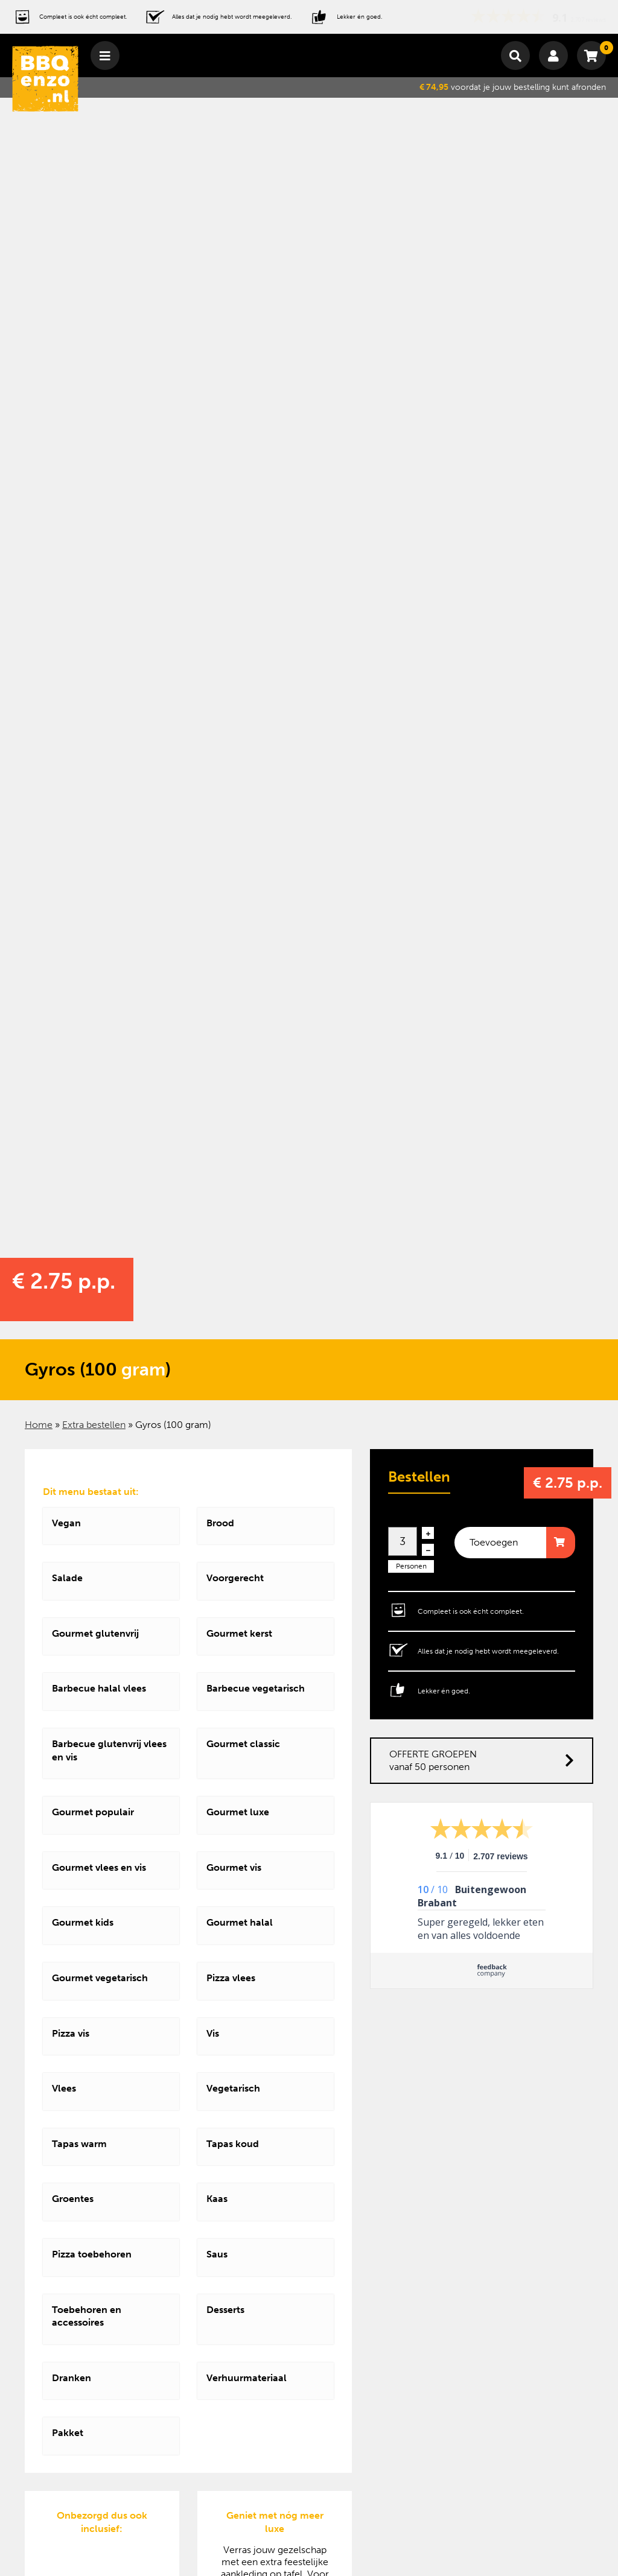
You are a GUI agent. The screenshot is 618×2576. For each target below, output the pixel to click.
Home (39, 1424)
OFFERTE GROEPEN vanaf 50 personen (481, 1760)
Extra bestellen (94, 1424)
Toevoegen (494, 1542)
